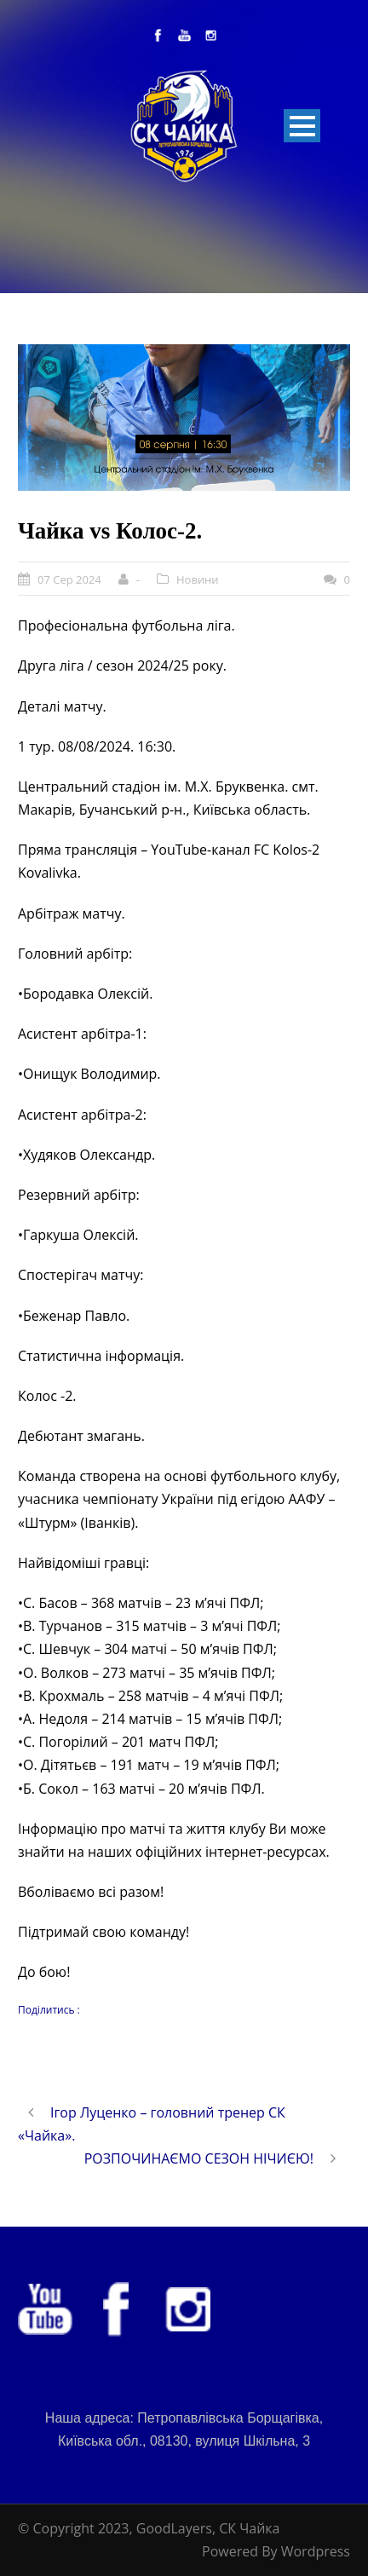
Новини (197, 579)
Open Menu (302, 125)
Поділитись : (49, 2010)
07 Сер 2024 (69, 579)
